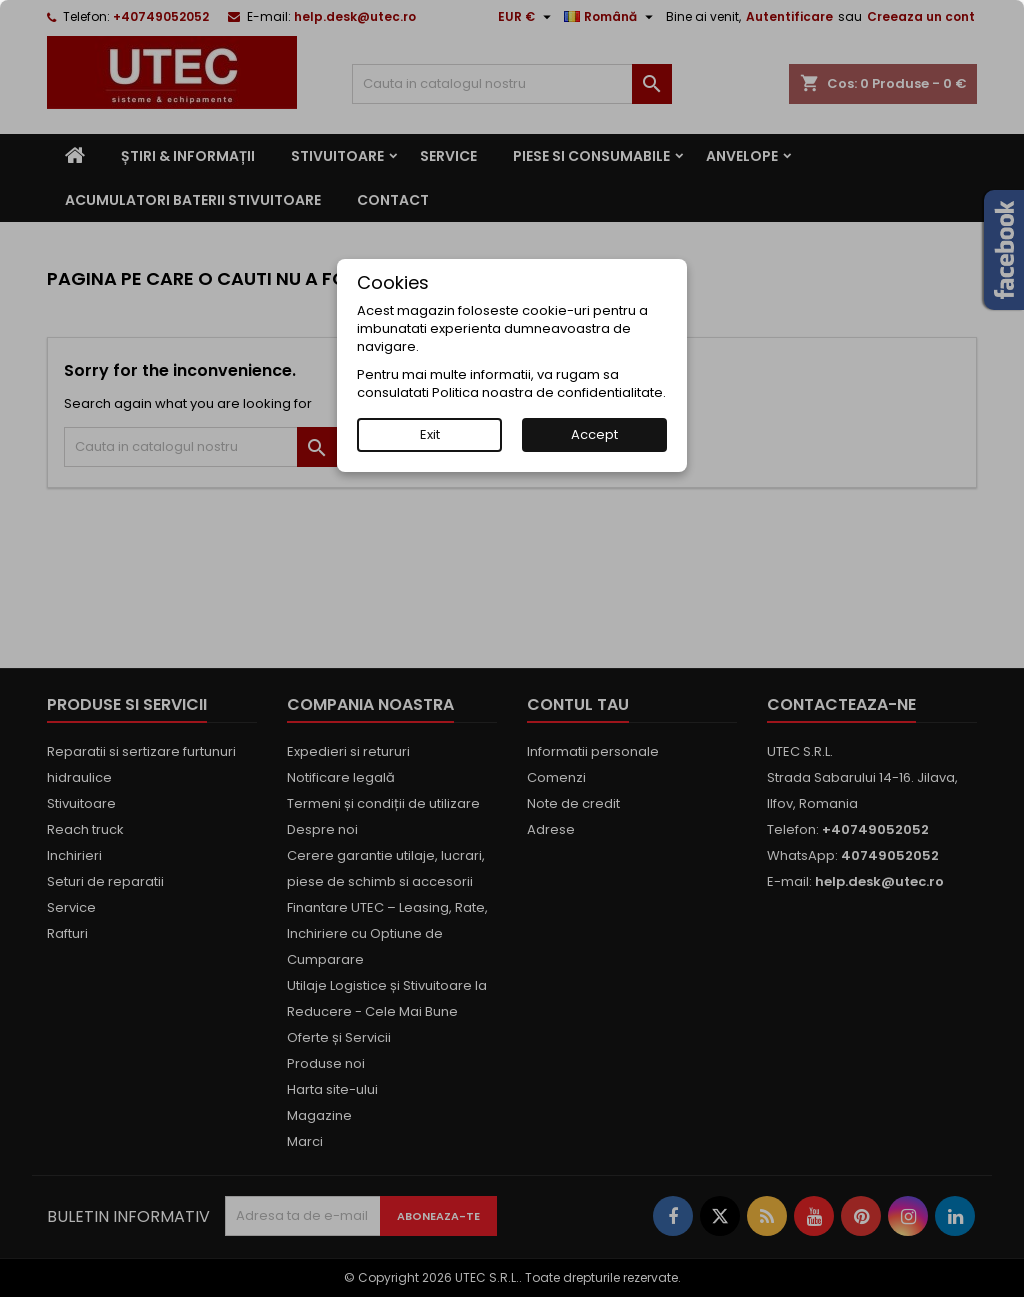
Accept (594, 434)
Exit (430, 434)
